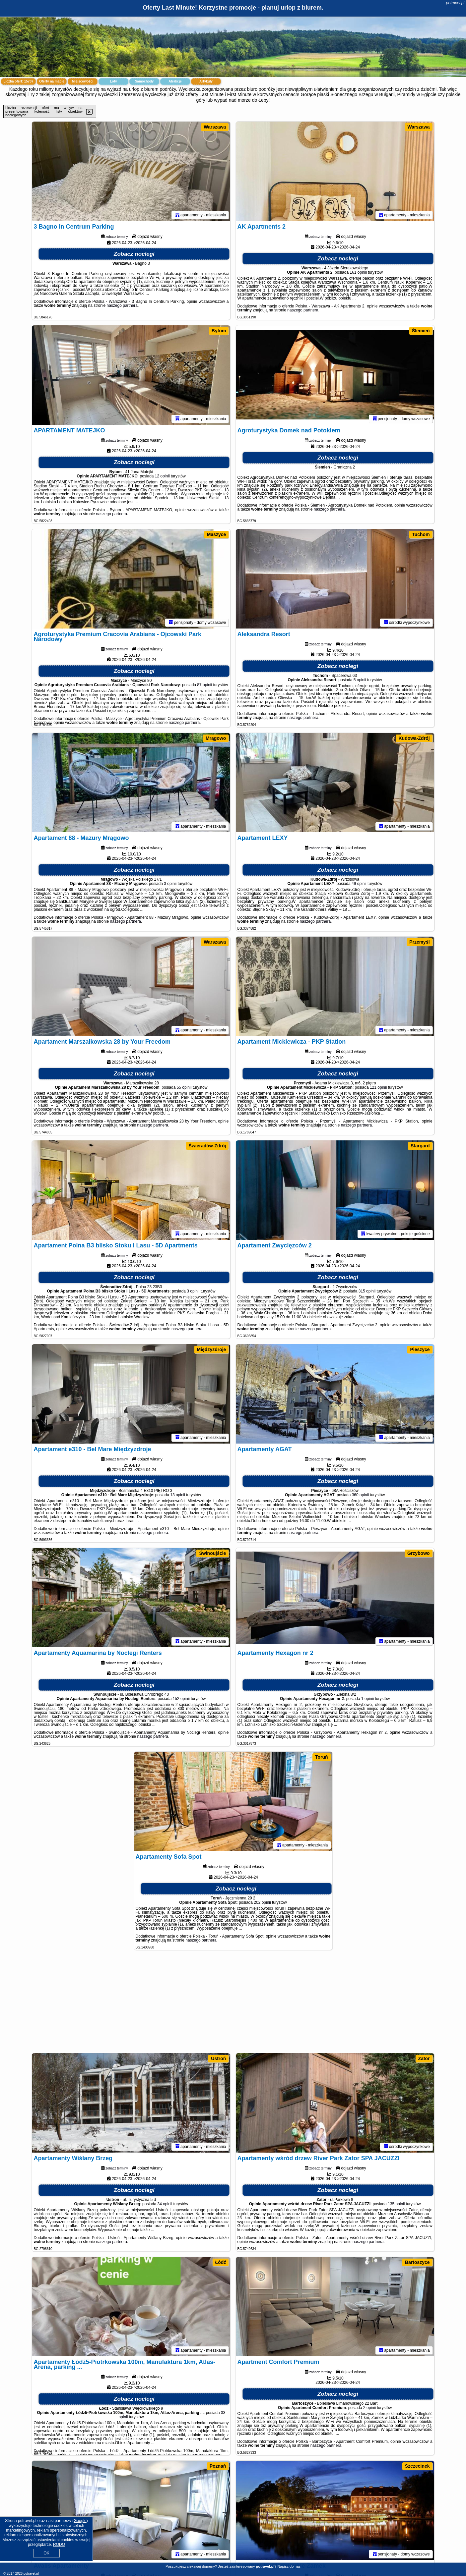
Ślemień (421, 330)
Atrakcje (174, 81)
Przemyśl (419, 942)
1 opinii (367, 1698)
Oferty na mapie (51, 81)
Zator (424, 2058)
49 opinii (359, 883)
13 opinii (177, 1495)
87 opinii (204, 685)
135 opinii (396, 2204)
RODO (59, 2544)
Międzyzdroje (211, 1349)
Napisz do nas (288, 2566)
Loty (113, 81)
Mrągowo (216, 738)
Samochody (144, 81)
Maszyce (216, 534)
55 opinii (184, 1087)
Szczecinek (417, 2466)
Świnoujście (212, 1553)
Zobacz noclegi (134, 254)
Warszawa (215, 127)
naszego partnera (122, 305)
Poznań (218, 2466)
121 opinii (378, 1087)
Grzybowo (418, 1553)
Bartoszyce (417, 2262)
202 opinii (262, 1902)
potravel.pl (455, 3)
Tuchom (421, 534)
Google (80, 2520)
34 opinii (164, 2204)
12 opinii (162, 476)
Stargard (420, 1145)
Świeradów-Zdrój (207, 1145)
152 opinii (181, 1698)
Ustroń (218, 2058)
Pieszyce (420, 1349)
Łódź (220, 2262)
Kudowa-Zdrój (414, 738)
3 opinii (170, 883)
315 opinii (367, 1291)
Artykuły (206, 81)
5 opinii (360, 680)
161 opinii (358, 272)
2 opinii (369, 2407)
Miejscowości (82, 81)
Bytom (219, 330)
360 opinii (360, 1495)
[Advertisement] (233, 2004)
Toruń (321, 1757)
